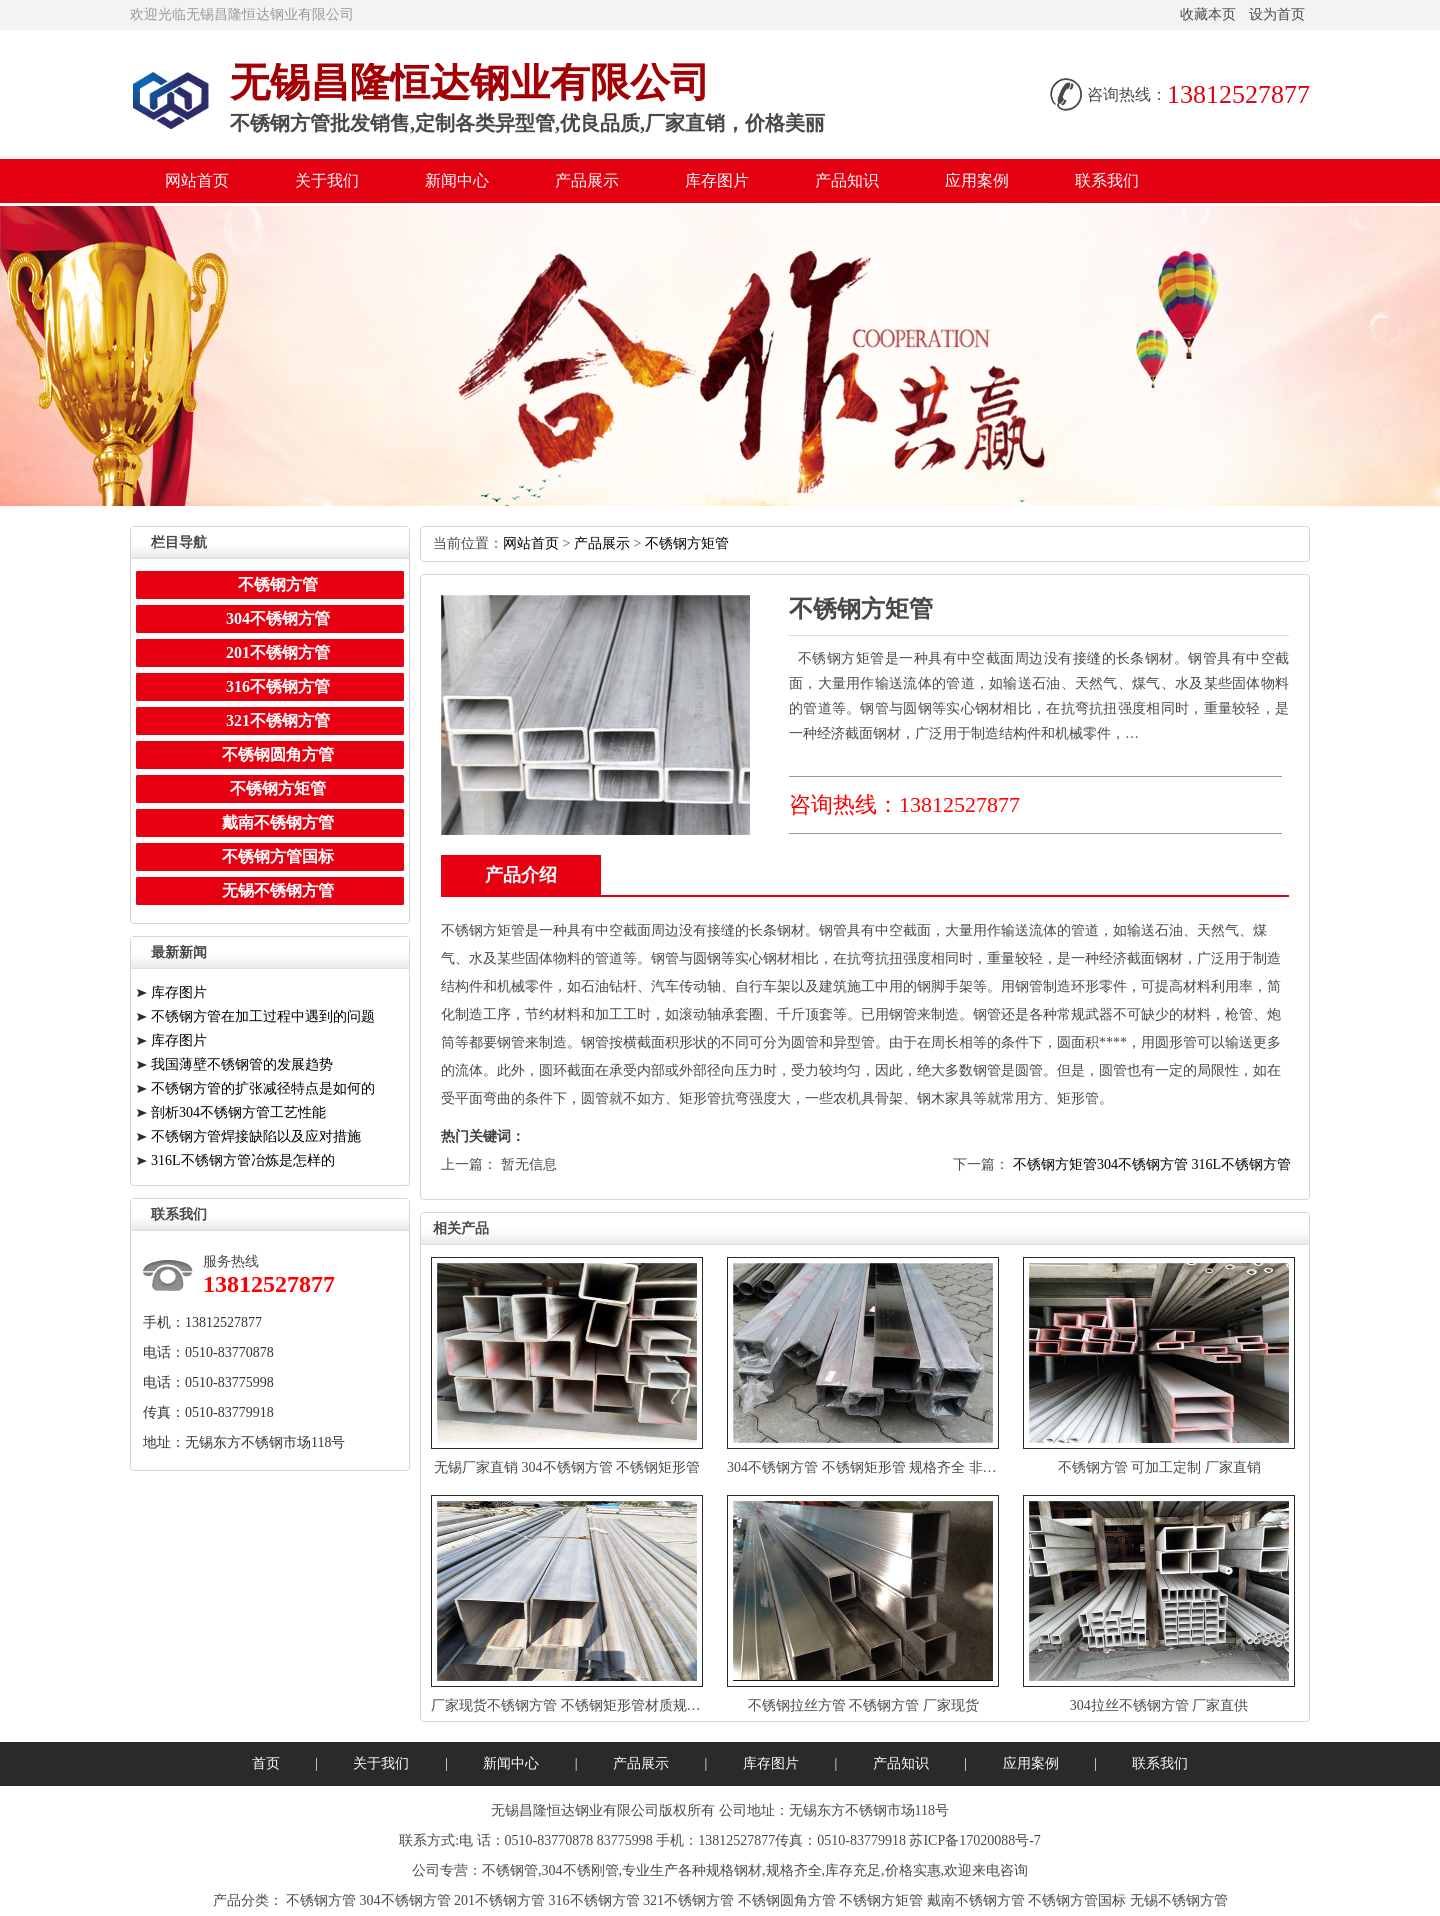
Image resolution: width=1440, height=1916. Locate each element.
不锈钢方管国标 (278, 856)
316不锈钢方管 (278, 686)
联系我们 (1107, 180)
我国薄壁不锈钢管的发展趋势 (242, 1064)
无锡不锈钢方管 (278, 890)
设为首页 (1277, 14)
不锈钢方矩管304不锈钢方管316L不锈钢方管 (1152, 1164)
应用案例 (977, 180)
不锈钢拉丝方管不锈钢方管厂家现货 (863, 1705)
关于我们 (327, 180)
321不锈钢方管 (278, 720)
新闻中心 (457, 180)
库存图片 (717, 180)
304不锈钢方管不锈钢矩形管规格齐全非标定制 (876, 1467)
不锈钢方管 (278, 584)
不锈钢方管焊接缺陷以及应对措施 (256, 1136)
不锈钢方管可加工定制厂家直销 (1159, 1467)
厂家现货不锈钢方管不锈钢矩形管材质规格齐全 (580, 1705)
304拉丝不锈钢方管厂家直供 (1159, 1705)
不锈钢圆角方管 (278, 754)
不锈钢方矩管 (687, 543)
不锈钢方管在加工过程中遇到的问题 (263, 1016)
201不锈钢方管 (278, 652)
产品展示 (587, 180)
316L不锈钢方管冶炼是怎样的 (243, 1160)
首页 (266, 1763)
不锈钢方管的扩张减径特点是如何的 (263, 1088)
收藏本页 (1208, 14)
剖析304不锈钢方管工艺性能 (238, 1112)
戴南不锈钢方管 (278, 822)
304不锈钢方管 (278, 618)
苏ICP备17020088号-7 (974, 1840)
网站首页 (197, 180)
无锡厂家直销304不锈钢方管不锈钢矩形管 (567, 1467)
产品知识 (847, 180)
